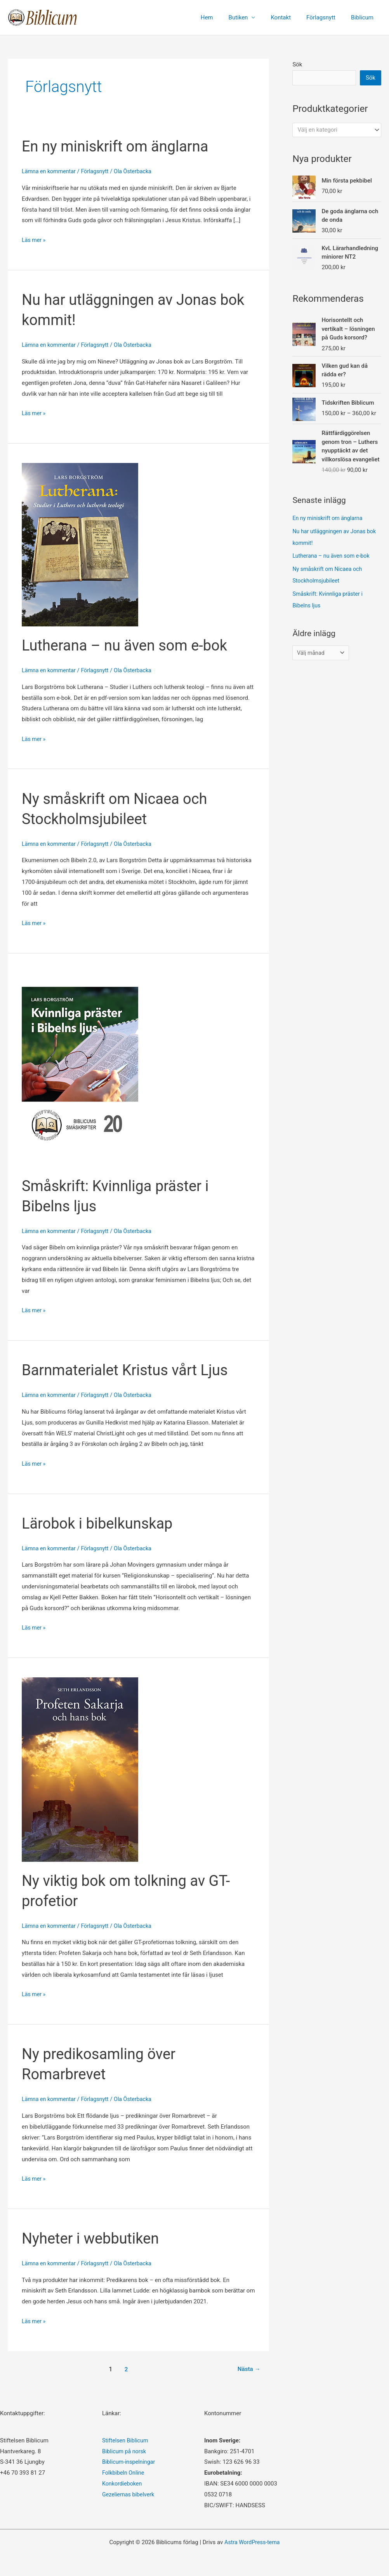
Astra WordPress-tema (252, 2542)
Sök (297, 64)
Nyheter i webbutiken (94, 2238)
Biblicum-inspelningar (130, 2461)
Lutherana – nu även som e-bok (130, 645)
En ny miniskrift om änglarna (120, 146)
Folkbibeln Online (124, 2472)
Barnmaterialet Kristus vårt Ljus (130, 1370)
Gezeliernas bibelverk (129, 2494)
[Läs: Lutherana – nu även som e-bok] (80, 544)
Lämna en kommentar (50, 171)
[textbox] (333, 131)
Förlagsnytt (326, 17)
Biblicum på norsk (125, 2451)
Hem (224, 17)
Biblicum (364, 17)
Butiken (252, 17)
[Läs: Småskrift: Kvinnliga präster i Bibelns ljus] (80, 1069)
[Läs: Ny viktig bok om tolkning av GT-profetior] (80, 1769)
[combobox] (336, 131)
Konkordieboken (123, 2483)
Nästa (248, 2369)
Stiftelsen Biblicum (126, 2440)
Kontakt (290, 17)
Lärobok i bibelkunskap (101, 1523)
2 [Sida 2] (125, 2369)
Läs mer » (34, 240)
